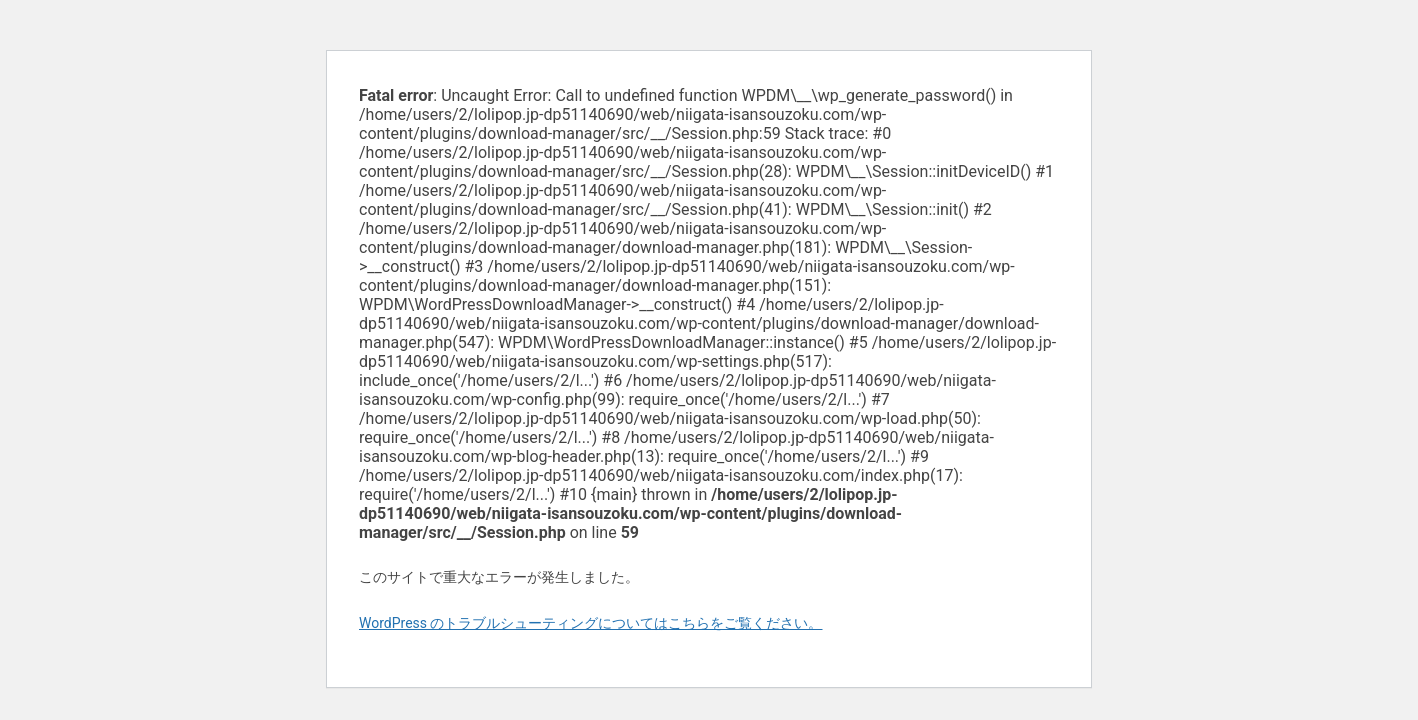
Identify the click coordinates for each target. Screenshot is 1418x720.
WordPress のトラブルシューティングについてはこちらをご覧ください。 (591, 623)
